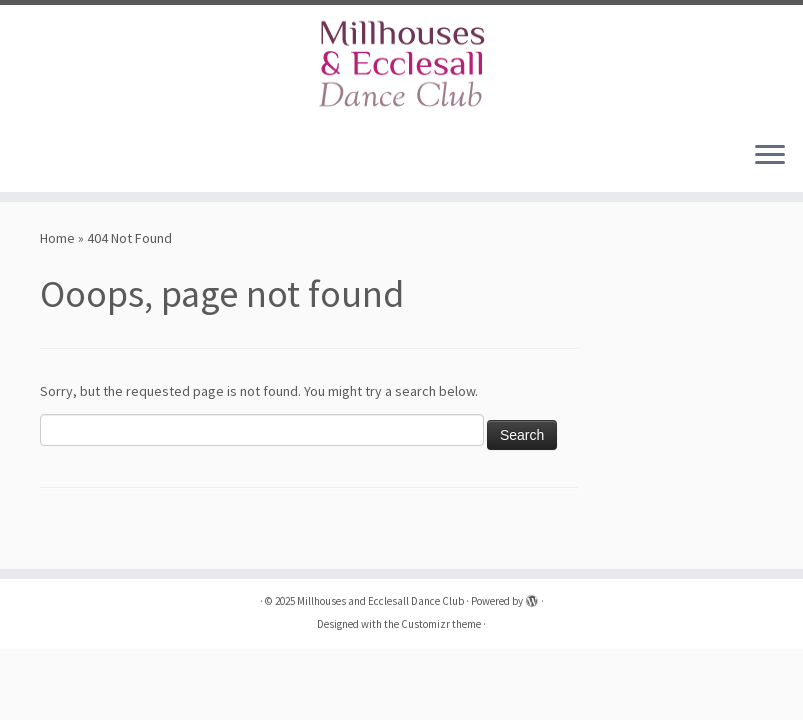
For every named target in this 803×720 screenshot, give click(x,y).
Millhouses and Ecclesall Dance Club (380, 601)
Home (57, 238)
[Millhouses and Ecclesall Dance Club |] (401, 65)
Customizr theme (441, 624)
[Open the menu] (770, 156)
